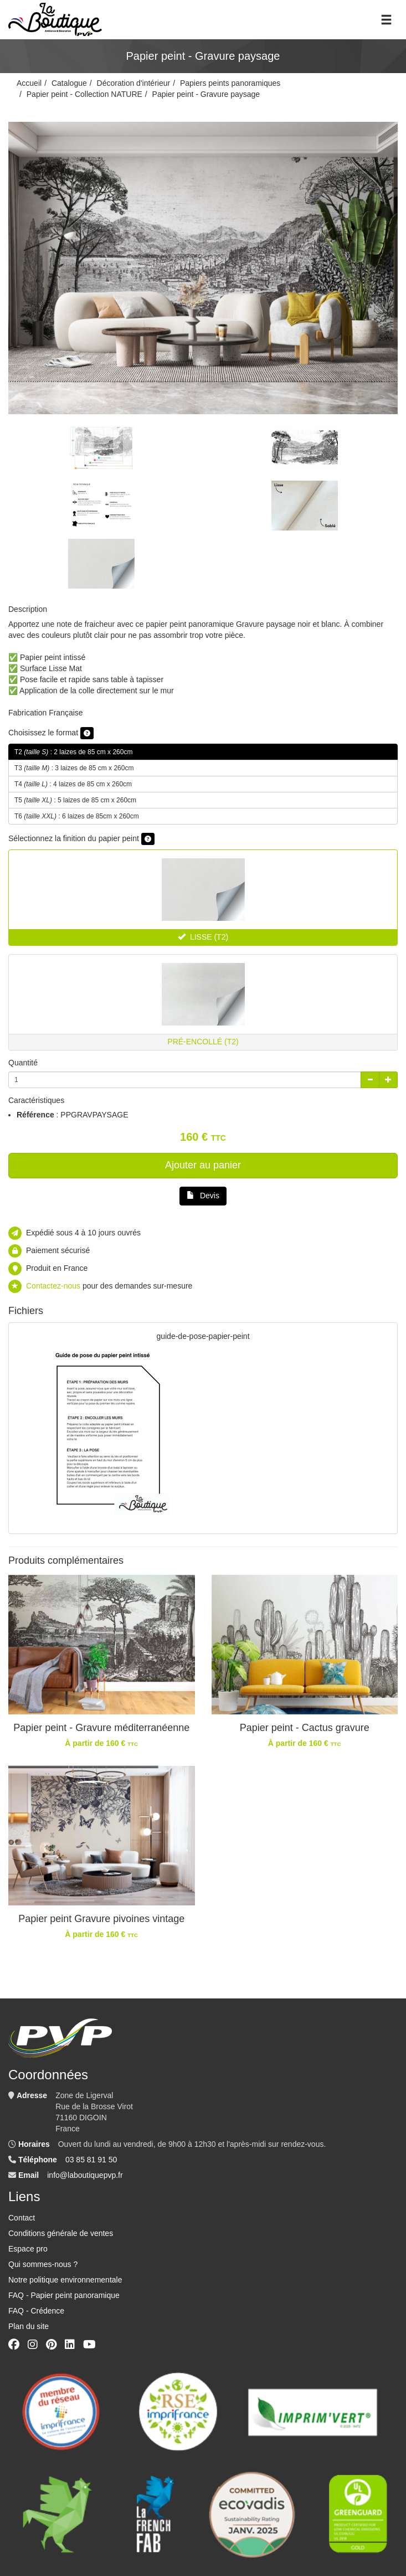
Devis (203, 1195)
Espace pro (28, 2248)
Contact (21, 2217)
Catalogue (69, 83)
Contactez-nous (53, 1285)
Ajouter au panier (203, 1165)
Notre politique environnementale (65, 2279)
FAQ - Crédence (36, 2310)
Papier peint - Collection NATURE (84, 94)
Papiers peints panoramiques (230, 83)
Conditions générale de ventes (60, 2233)
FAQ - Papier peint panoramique (64, 2295)
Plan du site (28, 2326)
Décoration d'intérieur (134, 83)
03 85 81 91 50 (91, 2159)
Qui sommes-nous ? (43, 2264)
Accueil (29, 83)
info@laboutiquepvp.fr (84, 2175)
